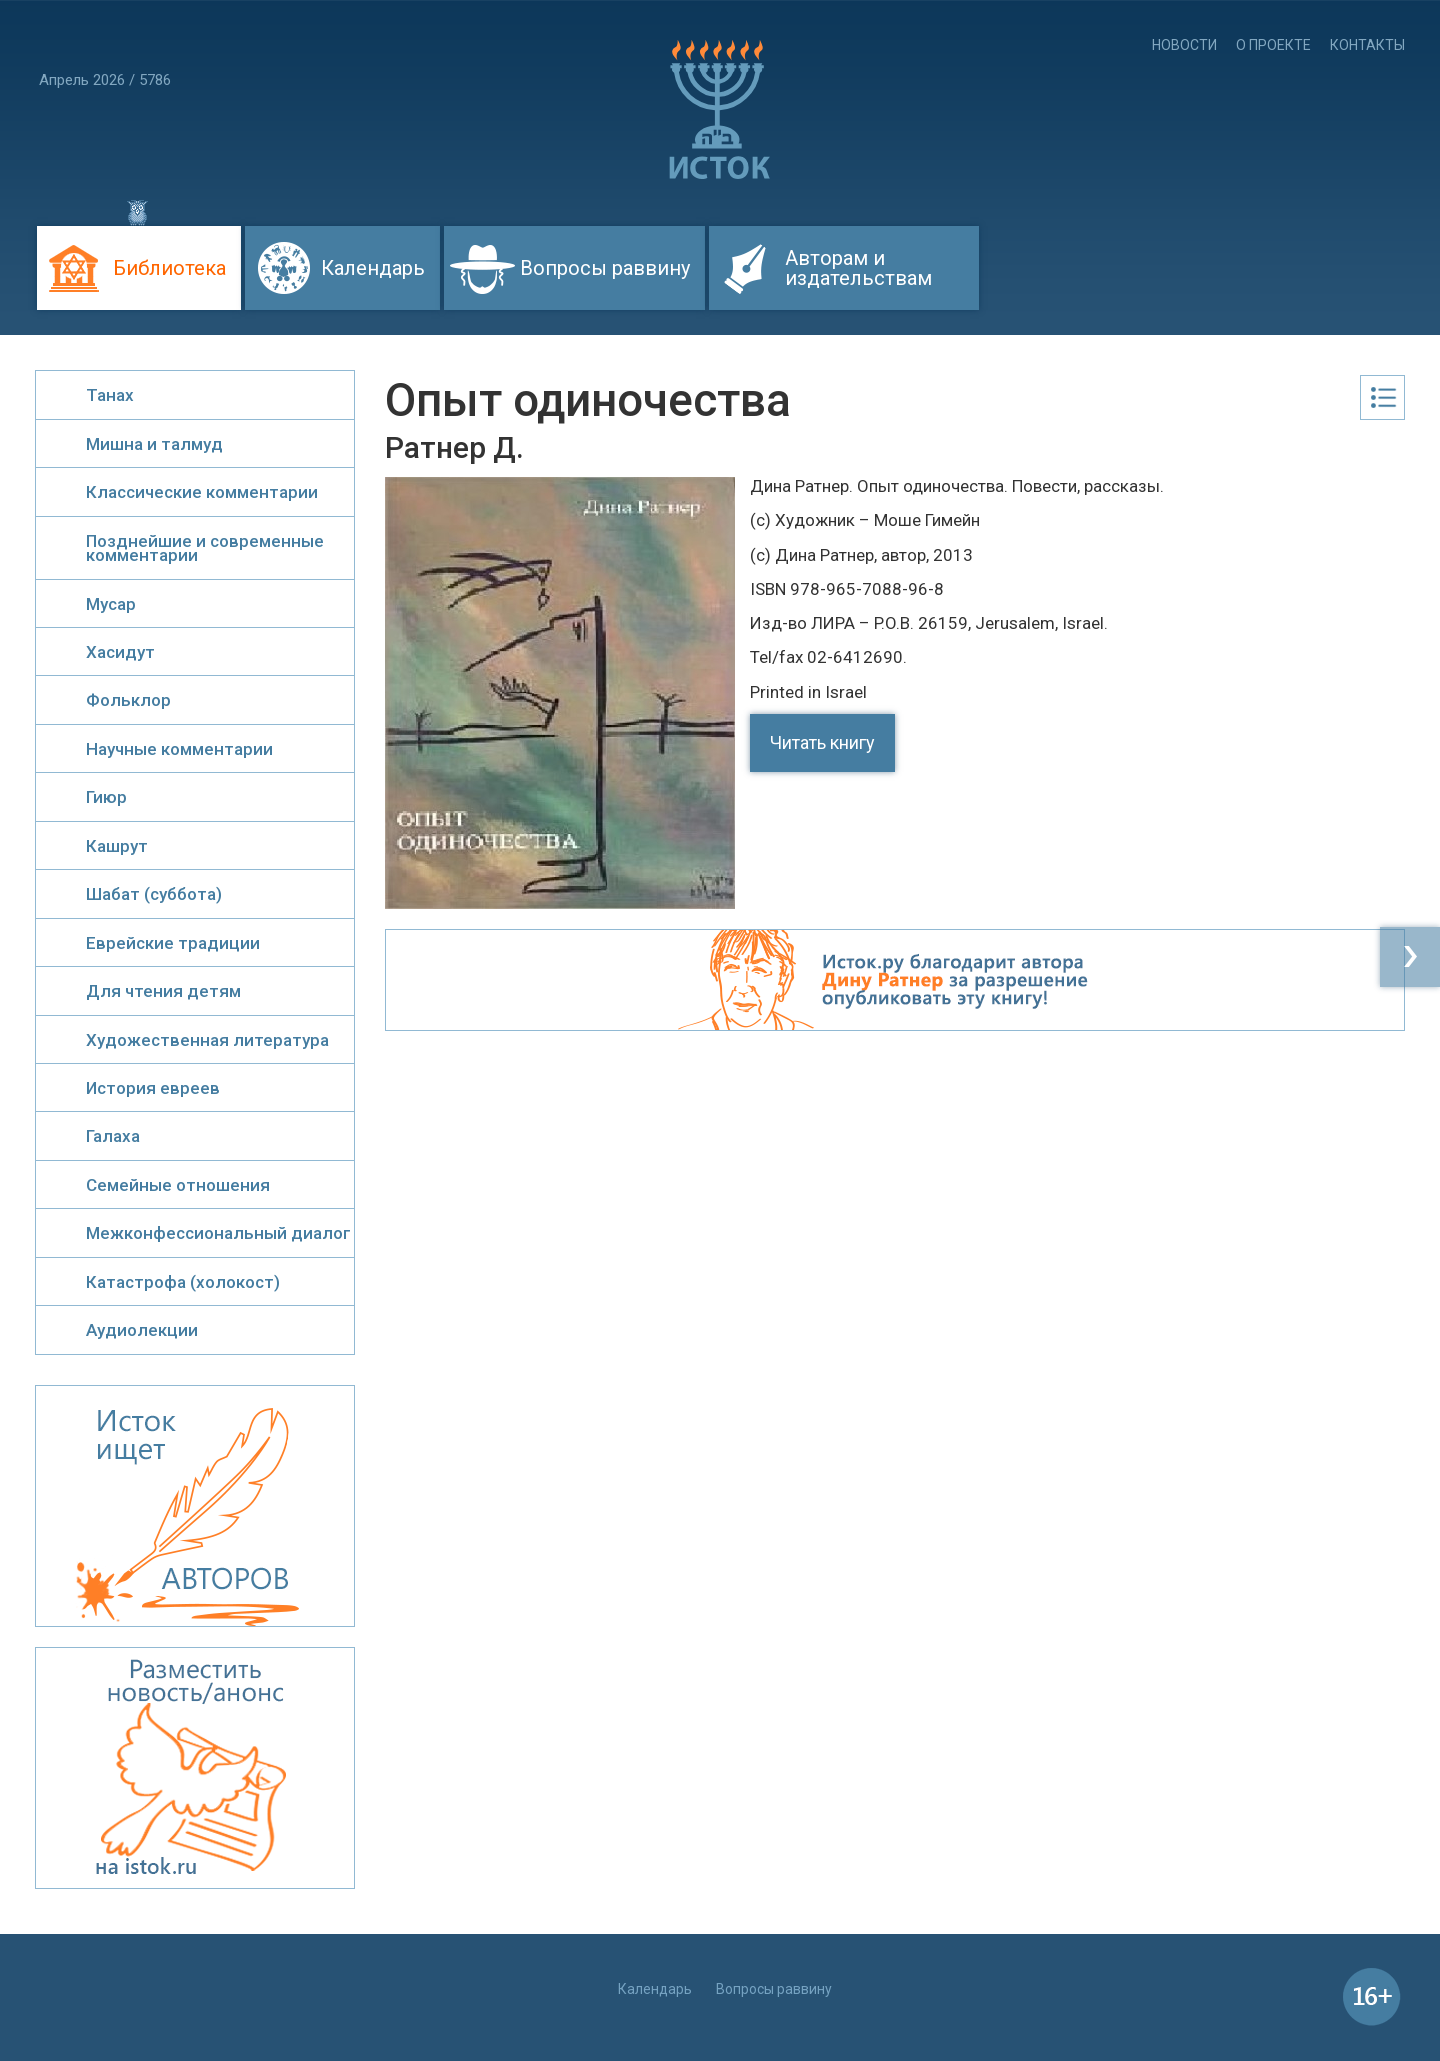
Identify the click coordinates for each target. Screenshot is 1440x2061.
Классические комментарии (202, 492)
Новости (1184, 45)
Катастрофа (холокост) (183, 1282)
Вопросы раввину (605, 268)
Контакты (1367, 45)
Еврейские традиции (173, 943)
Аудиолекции (142, 1330)
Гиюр (106, 797)
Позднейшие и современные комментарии (205, 548)
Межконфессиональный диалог (218, 1233)
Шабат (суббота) (154, 894)
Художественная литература (207, 1040)
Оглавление (1382, 397)
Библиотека (169, 268)
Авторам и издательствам (858, 268)
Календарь (373, 268)
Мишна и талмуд (154, 444)
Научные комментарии (179, 749)
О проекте (1273, 45)
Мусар (111, 604)
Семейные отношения (178, 1185)
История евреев (153, 1088)
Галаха (113, 1136)
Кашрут (117, 846)
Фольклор (128, 700)
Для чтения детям (163, 991)
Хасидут (120, 652)
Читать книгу (822, 742)
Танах (110, 395)
